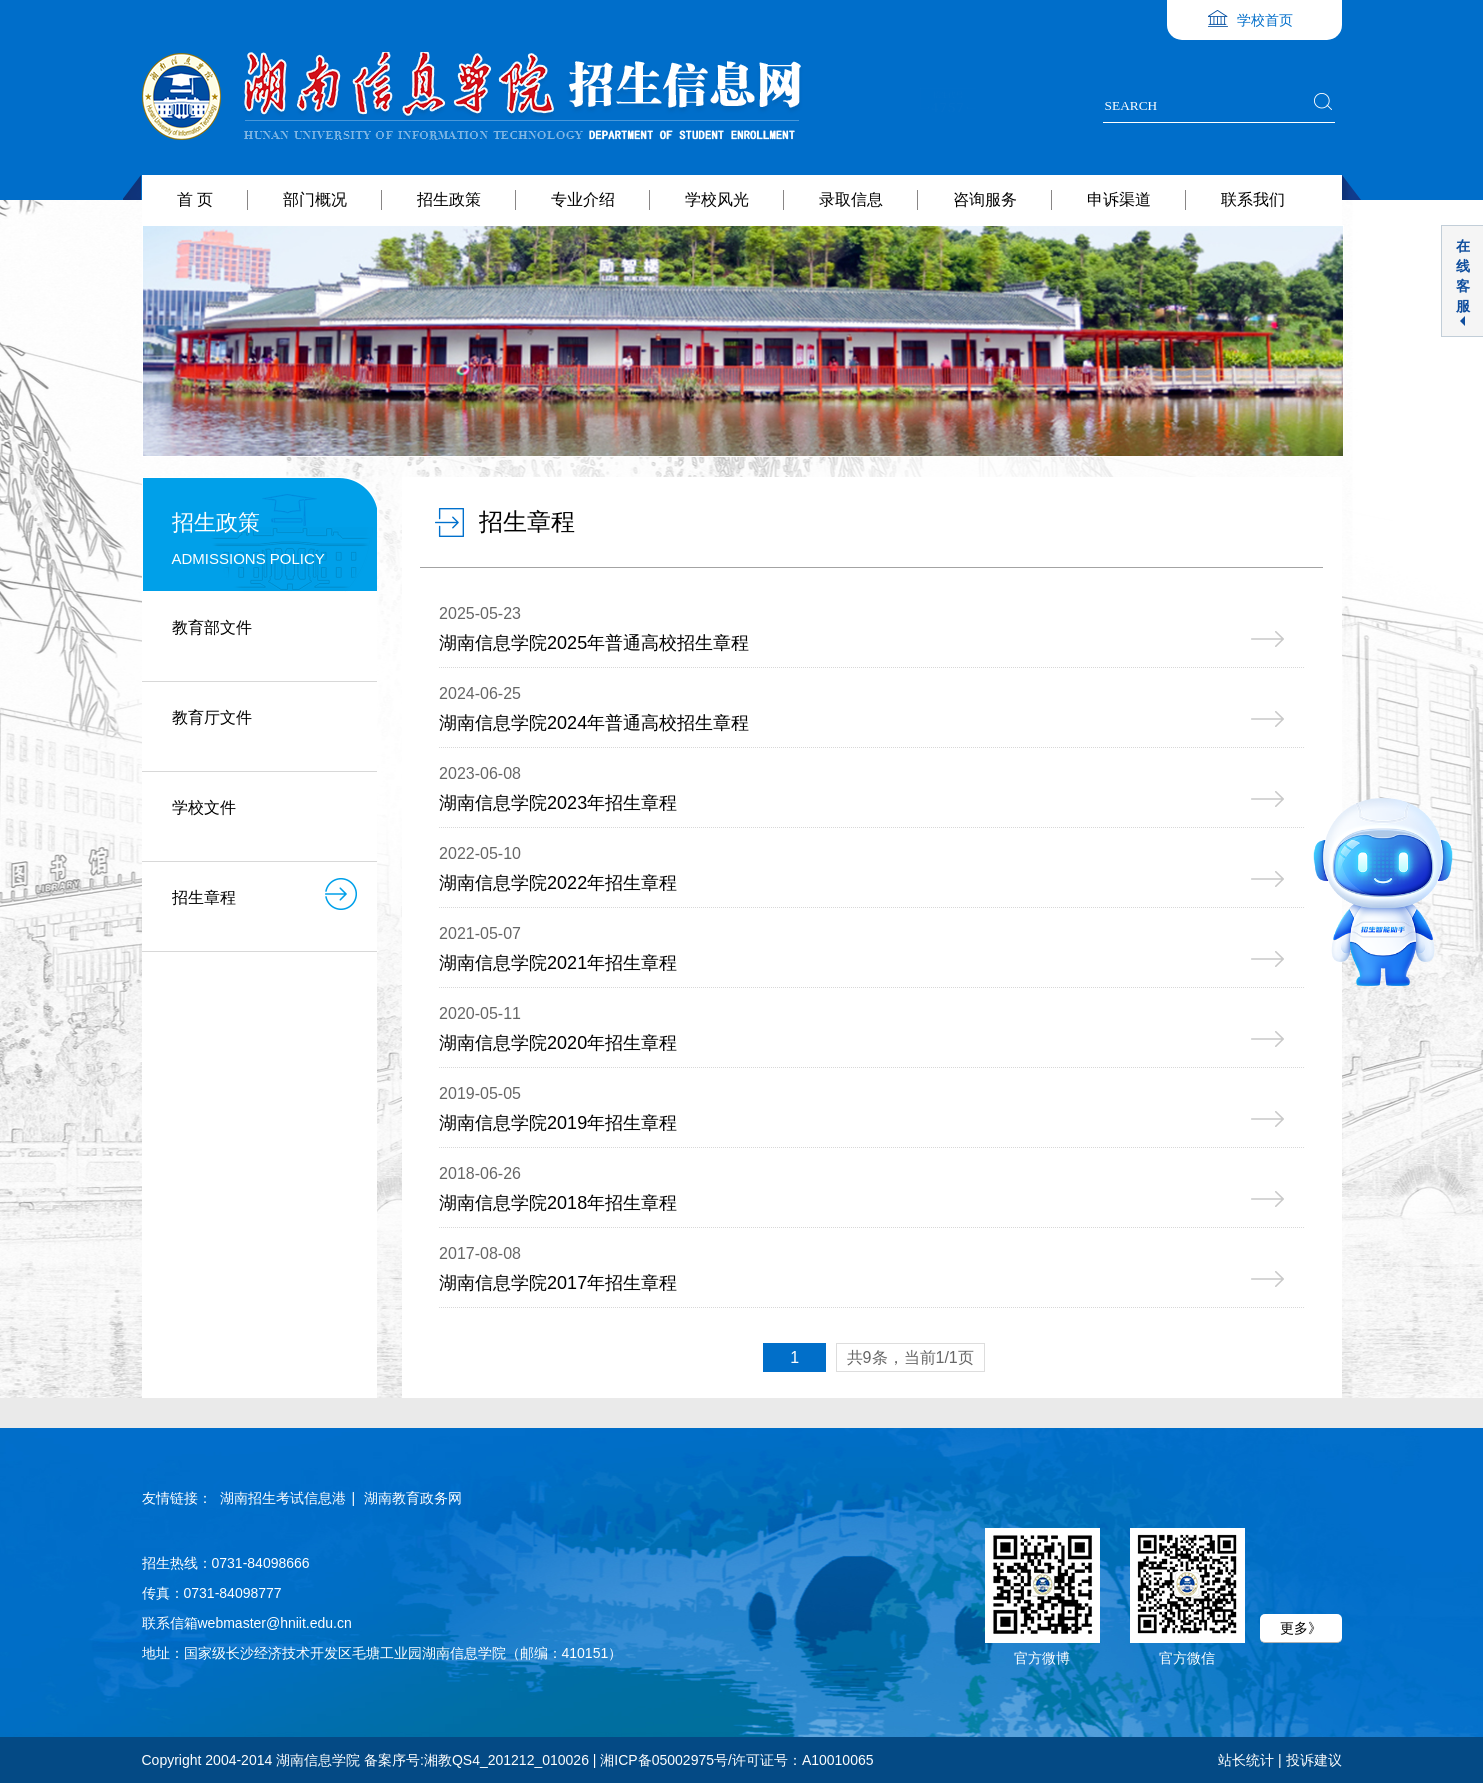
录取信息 (851, 199)
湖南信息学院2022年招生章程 (558, 883)
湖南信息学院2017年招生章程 (558, 1283)
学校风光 (717, 199)
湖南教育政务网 (413, 1498)
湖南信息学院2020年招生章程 (558, 1043)
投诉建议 (1314, 1760)
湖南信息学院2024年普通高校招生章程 (594, 723)
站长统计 (1246, 1760)
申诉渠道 (1119, 199)
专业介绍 (583, 199)
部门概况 (315, 199)
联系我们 (1253, 199)
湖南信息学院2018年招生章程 (558, 1203)
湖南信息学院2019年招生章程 (558, 1123)
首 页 (195, 199)
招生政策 (449, 199)
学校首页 (1265, 20)
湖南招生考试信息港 (283, 1498)
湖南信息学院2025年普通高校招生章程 (594, 643)
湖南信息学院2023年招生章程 (558, 803)
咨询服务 (985, 199)
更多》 (1301, 1628)
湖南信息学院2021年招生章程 (558, 963)
